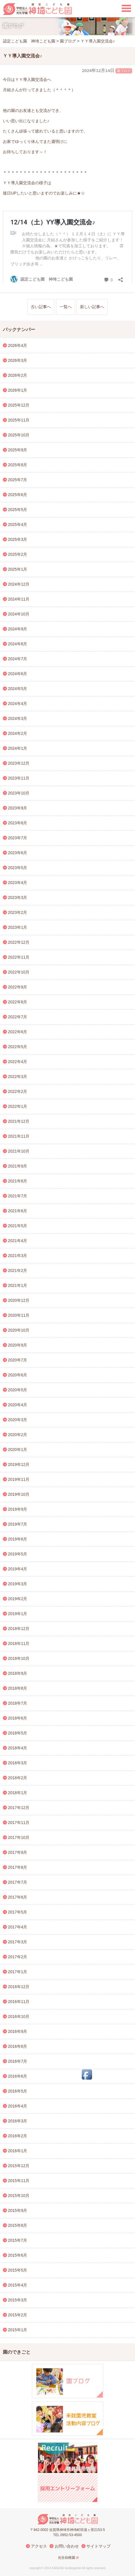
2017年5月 (17, 1912)
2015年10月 (19, 2195)
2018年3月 (17, 1763)
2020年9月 (17, 1345)
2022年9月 (17, 987)
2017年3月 (17, 1942)
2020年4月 (17, 1404)
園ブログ (124, 71)
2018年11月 (19, 1643)
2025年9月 (17, 450)
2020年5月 (17, 1390)
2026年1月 (17, 390)
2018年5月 (17, 1733)
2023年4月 (17, 882)
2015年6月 (17, 2255)
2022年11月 (19, 957)
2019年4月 (17, 1569)
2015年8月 (17, 2225)
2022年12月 (19, 942)
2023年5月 (17, 867)
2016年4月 (17, 2106)
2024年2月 (17, 733)
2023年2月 (17, 912)
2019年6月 (17, 1539)
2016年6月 (17, 2076)
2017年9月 (17, 1852)
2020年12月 (19, 1300)
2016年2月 (17, 2136)
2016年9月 (17, 2031)
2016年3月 (17, 2121)
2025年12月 (19, 405)
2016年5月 (17, 2091)
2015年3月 (17, 2300)
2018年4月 (17, 1748)
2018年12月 (19, 1628)
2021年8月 (17, 1181)
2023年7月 (17, 838)
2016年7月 (17, 2061)
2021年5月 (17, 1225)
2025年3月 (17, 539)
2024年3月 (17, 718)
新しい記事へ (92, 306)
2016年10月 (19, 2016)
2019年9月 (17, 1509)
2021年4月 (17, 1240)
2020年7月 (17, 1360)
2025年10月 (19, 435)
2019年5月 (17, 1554)
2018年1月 (17, 1792)
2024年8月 (17, 644)
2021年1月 (17, 1285)
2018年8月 (17, 1688)
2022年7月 (17, 1017)
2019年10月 (19, 1494)
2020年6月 (17, 1375)
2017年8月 (17, 1867)
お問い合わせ (67, 2546)
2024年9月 (17, 629)
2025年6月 (17, 494)
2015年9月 (17, 2210)
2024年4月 (17, 703)
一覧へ (66, 306)
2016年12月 (19, 1986)
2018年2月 (17, 1777)
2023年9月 (17, 808)
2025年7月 (17, 479)
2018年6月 (17, 1718)
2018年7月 (17, 1703)
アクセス (39, 2546)
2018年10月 (19, 1658)
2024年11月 (19, 599)
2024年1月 (17, 748)
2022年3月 (17, 1076)
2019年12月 (19, 1464)
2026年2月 (17, 375)
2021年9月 (17, 1166)
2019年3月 (17, 1584)
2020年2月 (17, 1434)
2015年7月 (17, 2240)
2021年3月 (17, 1255)
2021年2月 (17, 1270)
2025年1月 (17, 569)
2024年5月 (17, 688)
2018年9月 (17, 1673)
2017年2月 (17, 1957)
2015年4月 (17, 2285)
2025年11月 (19, 420)
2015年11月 (19, 2180)
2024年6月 (17, 673)
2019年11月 (19, 1479)
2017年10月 (19, 1837)
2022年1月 (17, 1106)
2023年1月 (17, 927)
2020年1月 (17, 1449)
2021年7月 (17, 1196)
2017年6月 (17, 1897)
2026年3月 (17, 360)
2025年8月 (17, 465)
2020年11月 (19, 1315)
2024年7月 (17, 658)
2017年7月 (17, 1882)
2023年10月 (19, 793)
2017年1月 (17, 1971)
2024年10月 (19, 614)
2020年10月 (19, 1330)
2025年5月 (17, 509)
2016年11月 (19, 2001)
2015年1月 (17, 2330)
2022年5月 (17, 1046)
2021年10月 (19, 1151)
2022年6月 (17, 1031)
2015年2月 (17, 2315)
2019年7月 (17, 1524)
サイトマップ (98, 2546)
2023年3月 (17, 897)
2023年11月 (19, 778)
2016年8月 (17, 2046)
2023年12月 (19, 763)
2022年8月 (17, 1002)
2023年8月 (17, 823)
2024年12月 (19, 584)
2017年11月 (19, 1822)
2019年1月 (17, 1613)
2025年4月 (17, 524)
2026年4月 (17, 345)
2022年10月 (19, 972)
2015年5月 (17, 2270)
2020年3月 (17, 1419)
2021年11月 (19, 1136)
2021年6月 (17, 1211)
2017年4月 (17, 1927)
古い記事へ (41, 306)
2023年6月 (17, 852)
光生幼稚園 (66, 2558)
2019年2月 (17, 1598)
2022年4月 (17, 1061)
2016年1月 (17, 2150)
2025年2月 (17, 554)
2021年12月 (19, 1121)
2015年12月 (19, 2165)
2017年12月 (19, 1807)
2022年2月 (17, 1091)
